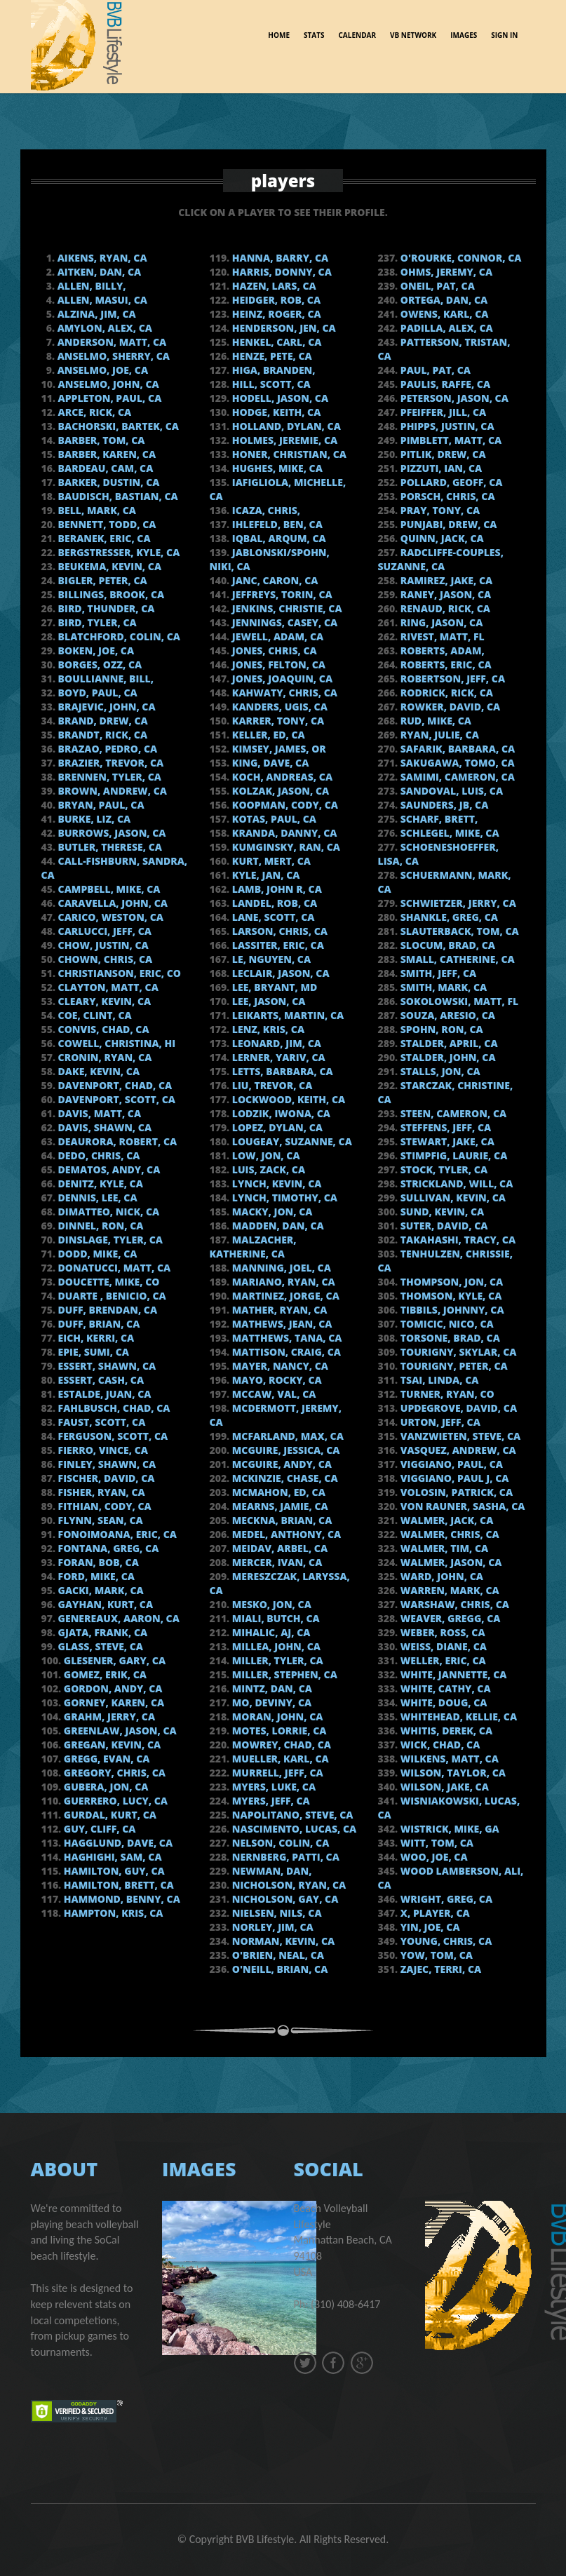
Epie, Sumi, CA (92, 1351)
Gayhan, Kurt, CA (104, 1604)
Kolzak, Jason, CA (279, 790)
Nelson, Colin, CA (279, 1842)
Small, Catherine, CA (456, 959)
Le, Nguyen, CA (270, 959)
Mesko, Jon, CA (270, 1604)
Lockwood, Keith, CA (287, 1099)
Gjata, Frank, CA (101, 1632)
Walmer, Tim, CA (443, 1548)
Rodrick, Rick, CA (445, 692)
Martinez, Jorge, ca (284, 1295)
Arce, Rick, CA (93, 412)
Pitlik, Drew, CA (441, 454)
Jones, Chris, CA (273, 650)
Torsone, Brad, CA (449, 1337)
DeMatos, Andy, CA (107, 1169)
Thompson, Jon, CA (450, 1281)
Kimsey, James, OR (277, 748)
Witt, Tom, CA (435, 1842)
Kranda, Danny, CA (283, 832)
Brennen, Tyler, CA (108, 776)
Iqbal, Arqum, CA (277, 538)
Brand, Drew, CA (101, 720)
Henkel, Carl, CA (275, 342)
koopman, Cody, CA (283, 804)
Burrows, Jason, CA (110, 832)
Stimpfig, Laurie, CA (452, 1155)
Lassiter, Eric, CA (276, 945)
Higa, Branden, (272, 370)
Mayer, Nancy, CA (278, 1366)
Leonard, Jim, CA (275, 1043)
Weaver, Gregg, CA (449, 1618)
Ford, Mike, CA (95, 1576)
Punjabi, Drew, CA (447, 524)
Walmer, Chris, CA (448, 1534)
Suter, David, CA (442, 1225)
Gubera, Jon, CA (104, 1786)
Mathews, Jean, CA (280, 1323)
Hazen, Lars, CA (272, 285)
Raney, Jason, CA (444, 594)
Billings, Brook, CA (109, 594)
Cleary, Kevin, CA (103, 1001)
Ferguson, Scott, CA (111, 1436)
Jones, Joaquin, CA (280, 678)
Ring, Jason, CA (440, 622)
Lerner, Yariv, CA (277, 1057)
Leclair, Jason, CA (279, 973)
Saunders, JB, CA (443, 804)
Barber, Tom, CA (99, 440)
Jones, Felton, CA (277, 664)
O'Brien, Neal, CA (276, 1955)
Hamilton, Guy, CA (113, 1870)
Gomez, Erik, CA (104, 1674)
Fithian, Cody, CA (103, 1506)
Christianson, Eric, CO (118, 973)
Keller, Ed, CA (267, 734)
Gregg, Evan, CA (105, 1758)
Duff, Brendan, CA (106, 1309)
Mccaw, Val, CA (272, 1394)
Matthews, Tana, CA (285, 1337)
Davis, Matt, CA (98, 1113)
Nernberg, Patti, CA (284, 1856)
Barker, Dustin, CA (107, 482)
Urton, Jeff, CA (439, 1422)
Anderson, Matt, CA (110, 342)
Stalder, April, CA (447, 1043)
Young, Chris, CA (445, 1941)
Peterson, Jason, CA (453, 398)
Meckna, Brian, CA (280, 1520)
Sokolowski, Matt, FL (458, 1001)
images (463, 33)
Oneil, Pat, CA (436, 285)
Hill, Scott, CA (270, 384)
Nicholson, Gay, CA (283, 1899)
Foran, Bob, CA (97, 1562)
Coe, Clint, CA (93, 1015)
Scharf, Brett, (438, 818)
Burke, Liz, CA (92, 818)
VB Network (413, 33)
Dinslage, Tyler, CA (109, 1239)
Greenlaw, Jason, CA (119, 1730)
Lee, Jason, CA (267, 1001)
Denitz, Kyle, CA (99, 1183)
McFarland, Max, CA (286, 1436)
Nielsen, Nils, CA (275, 1913)
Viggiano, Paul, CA (450, 1464)
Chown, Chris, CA (103, 959)
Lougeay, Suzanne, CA (290, 1141)
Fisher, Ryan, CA (100, 1492)
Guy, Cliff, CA (98, 1828)
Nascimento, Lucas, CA (292, 1828)
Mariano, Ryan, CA (282, 1281)
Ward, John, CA (440, 1576)
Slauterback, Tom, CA (458, 931)
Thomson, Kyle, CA (449, 1295)
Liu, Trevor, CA (270, 1085)
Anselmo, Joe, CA (101, 370)
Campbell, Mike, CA (108, 889)
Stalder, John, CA (446, 1057)
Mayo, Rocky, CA (275, 1380)
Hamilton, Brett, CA (117, 1884)
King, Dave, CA (269, 762)
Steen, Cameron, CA (452, 1113)
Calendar (357, 33)
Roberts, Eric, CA (445, 664)
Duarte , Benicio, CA (110, 1295)
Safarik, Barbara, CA (456, 748)
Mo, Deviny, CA (270, 1702)
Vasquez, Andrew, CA (457, 1450)
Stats (314, 33)
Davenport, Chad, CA (113, 1085)
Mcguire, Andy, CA (280, 1464)
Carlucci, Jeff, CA (103, 931)
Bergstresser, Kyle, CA (117, 552)
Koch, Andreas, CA (280, 776)
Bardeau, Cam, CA (104, 468)
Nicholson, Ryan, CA (287, 1884)
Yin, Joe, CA (428, 1927)
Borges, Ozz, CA (98, 664)
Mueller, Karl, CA (279, 1758)
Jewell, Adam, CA (276, 636)
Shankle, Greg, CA (448, 917)
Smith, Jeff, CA (437, 973)
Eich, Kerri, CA (94, 1337)
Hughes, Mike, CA (276, 468)
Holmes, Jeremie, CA (283, 440)
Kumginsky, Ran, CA (284, 847)
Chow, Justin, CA (102, 945)
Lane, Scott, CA (271, 917)
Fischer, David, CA (105, 1478)
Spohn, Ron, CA (440, 1029)
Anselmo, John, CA (107, 384)
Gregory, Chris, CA (113, 1772)
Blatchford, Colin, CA (117, 636)
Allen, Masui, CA (101, 299)
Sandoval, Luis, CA (450, 790)
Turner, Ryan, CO (446, 1394)
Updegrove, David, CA (457, 1408)
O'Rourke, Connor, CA (459, 257)
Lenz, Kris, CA (266, 1029)
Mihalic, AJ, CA (269, 1632)
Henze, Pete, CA (270, 356)
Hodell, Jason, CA (278, 398)
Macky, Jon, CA (270, 1211)
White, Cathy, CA (444, 1688)
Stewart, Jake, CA (446, 1141)
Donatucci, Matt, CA (112, 1267)
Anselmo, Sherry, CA (112, 356)
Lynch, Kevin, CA (275, 1183)
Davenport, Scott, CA (115, 1099)
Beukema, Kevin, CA (108, 566)
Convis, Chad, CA (102, 1029)
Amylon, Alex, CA (103, 328)
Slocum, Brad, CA (446, 945)
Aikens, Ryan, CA (101, 257)
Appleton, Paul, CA (108, 398)
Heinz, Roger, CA (275, 314)
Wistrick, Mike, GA (448, 1828)
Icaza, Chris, (264, 510)
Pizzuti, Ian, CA (440, 468)
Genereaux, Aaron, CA (117, 1618)
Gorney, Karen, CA (112, 1702)
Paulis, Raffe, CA (444, 384)
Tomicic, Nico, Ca (446, 1323)
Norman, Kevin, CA (282, 1941)
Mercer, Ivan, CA (275, 1562)
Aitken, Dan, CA (98, 271)
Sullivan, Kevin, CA (452, 1197)
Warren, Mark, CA (448, 1590)
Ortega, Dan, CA (442, 299)
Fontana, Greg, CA (107, 1548)
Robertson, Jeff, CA (451, 678)
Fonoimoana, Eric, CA (116, 1534)
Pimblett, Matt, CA (449, 440)
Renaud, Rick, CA (444, 608)
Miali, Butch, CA (274, 1618)
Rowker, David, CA (449, 706)
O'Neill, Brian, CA (278, 1969)
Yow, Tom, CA (435, 1955)
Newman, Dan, (270, 1870)
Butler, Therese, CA (108, 847)
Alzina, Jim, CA (95, 314)
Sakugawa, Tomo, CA (456, 762)
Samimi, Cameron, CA (456, 776)
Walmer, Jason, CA (449, 1562)
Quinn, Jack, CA (441, 538)
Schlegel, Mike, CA (448, 832)
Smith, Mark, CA (442, 987)
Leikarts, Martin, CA (286, 1015)
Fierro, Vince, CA (101, 1450)
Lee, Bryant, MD (273, 987)
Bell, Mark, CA (95, 510)
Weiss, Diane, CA (442, 1646)
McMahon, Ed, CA (277, 1492)
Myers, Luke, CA (272, 1786)
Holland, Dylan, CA (285, 426)
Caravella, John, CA (111, 903)
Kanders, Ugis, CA (278, 706)
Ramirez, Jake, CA (445, 580)
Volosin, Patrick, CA (455, 1492)
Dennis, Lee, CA (96, 1197)
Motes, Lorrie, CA (277, 1730)
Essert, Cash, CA (99, 1380)
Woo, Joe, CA (432, 1856)
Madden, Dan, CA (276, 1225)
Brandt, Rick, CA (101, 734)
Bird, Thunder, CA (105, 608)
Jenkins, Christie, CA (285, 608)
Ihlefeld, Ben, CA (276, 524)
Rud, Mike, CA (434, 720)
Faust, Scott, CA (100, 1422)
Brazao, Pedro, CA (106, 748)
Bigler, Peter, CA (101, 580)
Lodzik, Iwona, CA (279, 1113)
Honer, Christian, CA (287, 454)
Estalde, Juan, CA (103, 1394)
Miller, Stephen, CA (283, 1674)
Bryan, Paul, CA (99, 804)
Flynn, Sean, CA (99, 1520)
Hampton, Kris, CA (112, 1913)
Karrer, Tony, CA (276, 720)
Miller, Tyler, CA (276, 1660)
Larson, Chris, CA (278, 931)
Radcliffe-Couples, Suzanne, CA (441, 559)
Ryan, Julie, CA (438, 734)
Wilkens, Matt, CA (448, 1758)
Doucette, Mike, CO (107, 1281)
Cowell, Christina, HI (115, 1043)
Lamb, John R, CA (275, 889)
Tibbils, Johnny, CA (451, 1309)
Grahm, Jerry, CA (108, 1716)
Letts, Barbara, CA (281, 1071)
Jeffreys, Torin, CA (280, 594)
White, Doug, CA (442, 1702)
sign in (504, 33)
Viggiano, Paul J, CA (453, 1478)
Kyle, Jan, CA (264, 875)
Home (279, 33)
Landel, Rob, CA (273, 903)
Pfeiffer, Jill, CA (442, 412)
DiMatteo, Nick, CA (107, 1211)
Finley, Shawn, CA (105, 1464)
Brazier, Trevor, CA (109, 762)
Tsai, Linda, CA (438, 1380)
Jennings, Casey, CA (283, 622)
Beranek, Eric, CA (103, 538)
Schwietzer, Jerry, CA (457, 903)
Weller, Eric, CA (442, 1660)
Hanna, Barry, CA (278, 257)
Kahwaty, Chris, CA (283, 692)
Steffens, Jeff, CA (444, 1127)
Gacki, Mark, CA (99, 1590)
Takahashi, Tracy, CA (457, 1239)
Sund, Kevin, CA (441, 1211)
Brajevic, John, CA (105, 706)
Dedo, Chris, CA (97, 1155)
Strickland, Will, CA (455, 1183)
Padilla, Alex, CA (445, 328)
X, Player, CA (434, 1913)
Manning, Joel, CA (280, 1267)
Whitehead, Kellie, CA (457, 1716)
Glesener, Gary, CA (113, 1660)
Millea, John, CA (275, 1646)
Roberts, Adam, (441, 650)
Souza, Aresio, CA (446, 1015)
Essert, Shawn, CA (105, 1366)
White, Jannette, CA (452, 1674)
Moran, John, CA (276, 1716)
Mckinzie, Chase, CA (283, 1478)
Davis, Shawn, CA (103, 1127)
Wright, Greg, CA (445, 1899)
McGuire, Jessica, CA (284, 1450)
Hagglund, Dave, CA (117, 1842)
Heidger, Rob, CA (275, 299)
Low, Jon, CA (264, 1155)
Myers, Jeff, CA (269, 1800)
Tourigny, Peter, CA (452, 1366)
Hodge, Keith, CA (275, 412)
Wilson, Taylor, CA (452, 1772)
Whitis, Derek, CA (445, 1730)
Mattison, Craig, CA (285, 1351)
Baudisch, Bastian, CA (116, 496)
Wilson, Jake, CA (443, 1786)
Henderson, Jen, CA (282, 328)
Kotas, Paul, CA (272, 818)
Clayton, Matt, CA (107, 987)
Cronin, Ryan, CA (103, 1057)
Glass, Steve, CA (99, 1646)
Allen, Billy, (90, 285)
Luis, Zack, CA (267, 1169)
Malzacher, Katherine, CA (253, 1246)
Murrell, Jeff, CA (276, 1772)
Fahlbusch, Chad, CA (112, 1408)
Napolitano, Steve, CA (291, 1814)
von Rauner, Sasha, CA (461, 1506)
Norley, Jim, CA (271, 1927)
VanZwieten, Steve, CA (459, 1436)
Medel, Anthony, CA (285, 1534)
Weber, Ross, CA (441, 1632)
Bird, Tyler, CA (96, 622)
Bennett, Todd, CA (105, 524)
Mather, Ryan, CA (278, 1309)
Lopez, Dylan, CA (276, 1127)
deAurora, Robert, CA (116, 1141)
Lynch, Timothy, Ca (283, 1197)
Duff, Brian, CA (97, 1323)
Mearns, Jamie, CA (278, 1506)
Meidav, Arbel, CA (278, 1548)
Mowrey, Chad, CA (280, 1744)
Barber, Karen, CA (105, 454)
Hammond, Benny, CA (120, 1899)
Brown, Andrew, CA (111, 790)
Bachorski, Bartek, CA (117, 426)
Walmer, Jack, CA (445, 1520)
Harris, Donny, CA (280, 271)
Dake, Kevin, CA (97, 1071)
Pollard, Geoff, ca (450, 482)
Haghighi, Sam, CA (111, 1856)
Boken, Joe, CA (94, 650)
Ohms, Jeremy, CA (445, 271)
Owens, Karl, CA (443, 314)
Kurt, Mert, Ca (270, 861)
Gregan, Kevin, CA (111, 1744)
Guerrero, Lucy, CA (114, 1800)
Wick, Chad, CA (439, 1744)
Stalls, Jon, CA (439, 1071)
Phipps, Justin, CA (446, 426)
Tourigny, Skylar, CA (457, 1351)
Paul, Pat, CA (434, 370)
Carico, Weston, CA (109, 917)
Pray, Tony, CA (439, 510)
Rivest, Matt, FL (441, 636)
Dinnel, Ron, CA (99, 1225)
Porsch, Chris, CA (446, 496)
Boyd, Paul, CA (96, 692)
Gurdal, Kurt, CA (108, 1814)
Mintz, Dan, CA (270, 1688)
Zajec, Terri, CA (439, 1969)
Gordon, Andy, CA (111, 1688)
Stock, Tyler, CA (442, 1169)
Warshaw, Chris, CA (453, 1604)
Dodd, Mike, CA (96, 1253)
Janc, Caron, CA (273, 580)
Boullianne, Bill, (104, 678)
